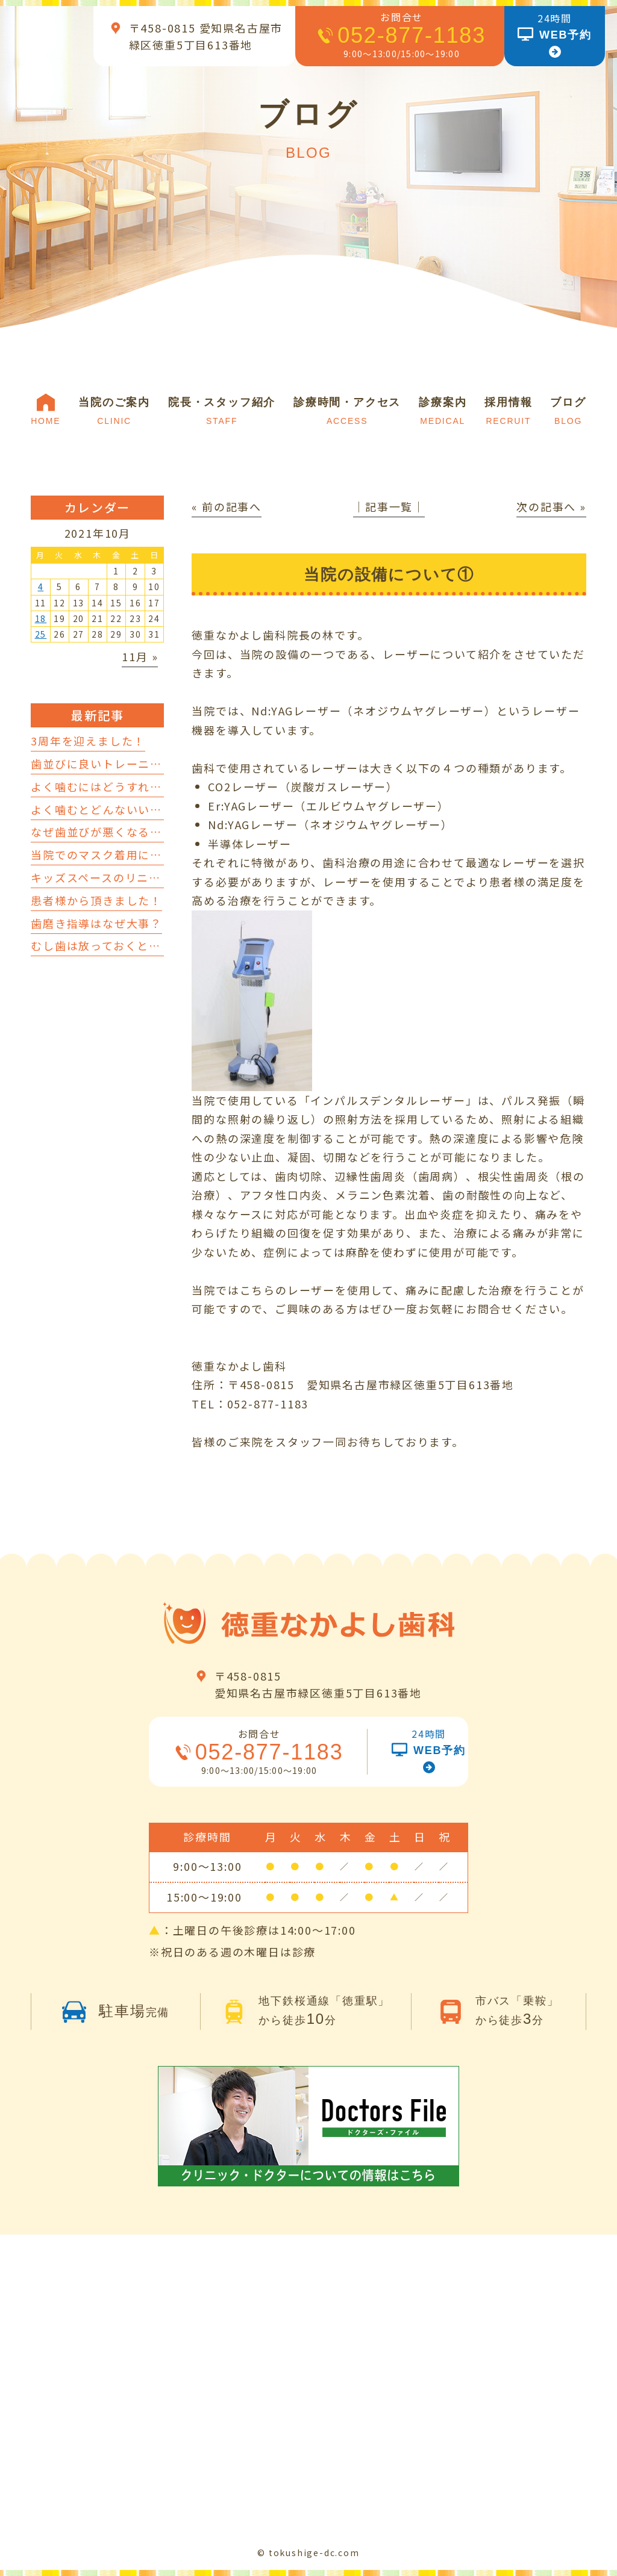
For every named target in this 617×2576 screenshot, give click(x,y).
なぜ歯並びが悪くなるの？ (102, 831)
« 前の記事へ (227, 506)
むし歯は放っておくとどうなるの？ (126, 945)
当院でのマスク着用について (108, 854)
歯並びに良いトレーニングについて (126, 763)
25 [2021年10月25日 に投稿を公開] (41, 634)
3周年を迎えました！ (88, 740)
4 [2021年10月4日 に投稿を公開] (41, 586)
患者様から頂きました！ (96, 900)
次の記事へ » (551, 506)
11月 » (140, 656)
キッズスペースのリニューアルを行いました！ (155, 877)
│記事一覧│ (389, 506)
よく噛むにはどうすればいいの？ (120, 786)
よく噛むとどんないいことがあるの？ (132, 809)
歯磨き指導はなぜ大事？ (96, 923)
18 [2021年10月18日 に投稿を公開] (41, 618)
